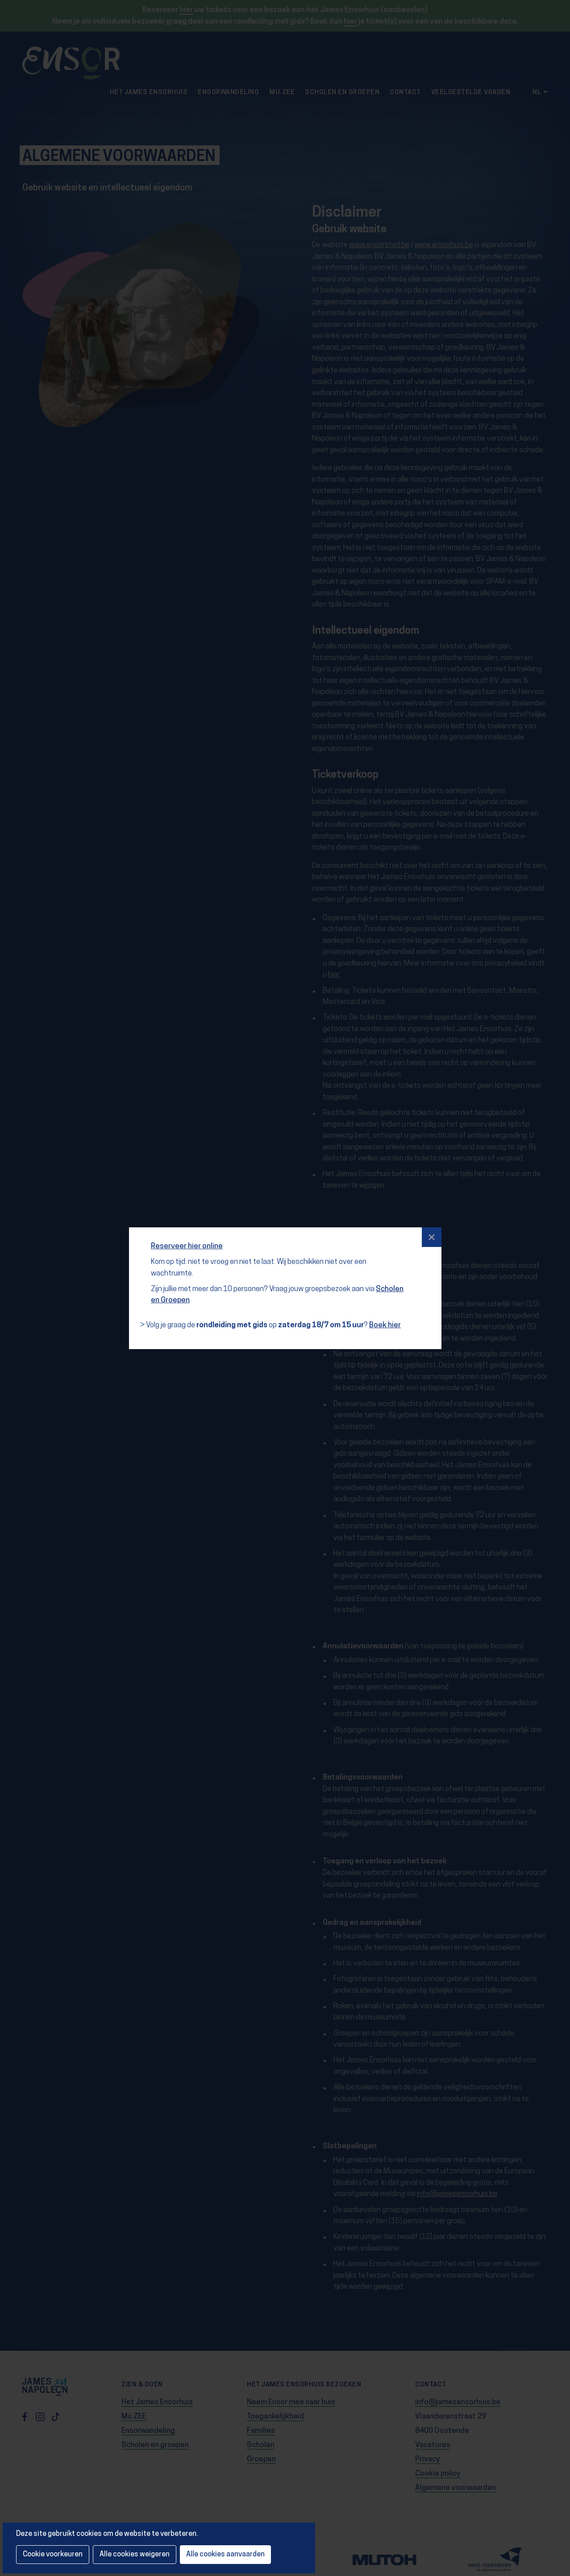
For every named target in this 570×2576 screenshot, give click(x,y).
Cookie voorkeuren (53, 2554)
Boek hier (386, 1319)
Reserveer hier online (188, 1240)
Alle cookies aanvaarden (225, 2554)
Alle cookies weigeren (135, 2554)
